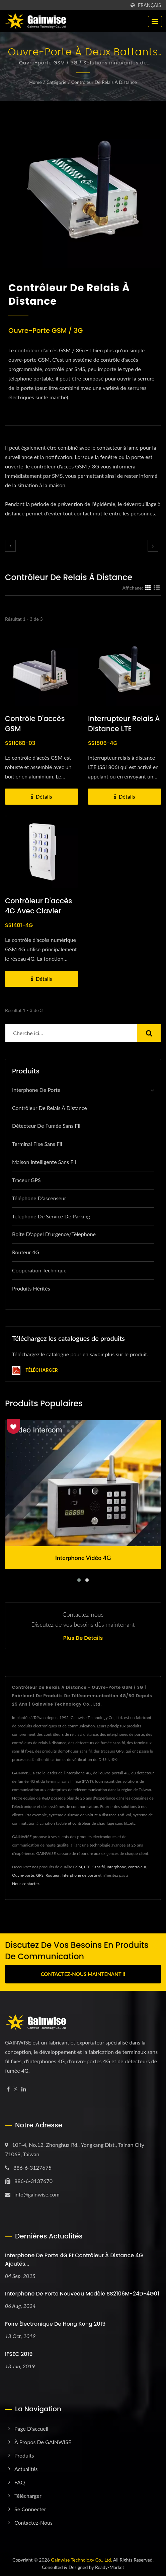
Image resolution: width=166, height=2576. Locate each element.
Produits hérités (31, 1288)
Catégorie (57, 82)
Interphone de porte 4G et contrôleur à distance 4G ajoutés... (74, 2260)
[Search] (71, 1033)
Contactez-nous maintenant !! (83, 1974)
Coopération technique (39, 1270)
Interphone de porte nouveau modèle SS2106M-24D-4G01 (82, 2293)
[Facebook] (8, 2089)
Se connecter (30, 2509)
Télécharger (35, 1370)
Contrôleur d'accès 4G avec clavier (38, 906)
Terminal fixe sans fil (37, 1144)
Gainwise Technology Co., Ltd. (81, 2560)
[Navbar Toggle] (155, 21)
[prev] (10, 546)
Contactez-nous (33, 2522)
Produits (24, 2455)
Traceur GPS (26, 1180)
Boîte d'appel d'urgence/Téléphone (54, 1234)
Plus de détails (83, 1638)
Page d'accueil (31, 2428)
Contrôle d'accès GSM (35, 724)
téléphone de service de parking (51, 1216)
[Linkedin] (23, 2089)
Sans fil (98, 1866)
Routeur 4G (25, 1252)
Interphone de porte (36, 1090)
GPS (40, 1875)
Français (149, 5)
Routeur (53, 1875)
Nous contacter (25, 1883)
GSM (77, 1866)
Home (35, 82)
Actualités (26, 2469)
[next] (153, 546)
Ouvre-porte (23, 1875)
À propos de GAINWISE (42, 2442)
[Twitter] (15, 2089)
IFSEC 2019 (18, 2354)
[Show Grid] (148, 587)
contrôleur (137, 1866)
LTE (87, 1866)
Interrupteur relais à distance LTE (124, 724)
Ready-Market (109, 2567)
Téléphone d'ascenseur (39, 1198)
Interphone (116, 1866)
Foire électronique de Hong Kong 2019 (55, 2324)
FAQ (19, 2482)
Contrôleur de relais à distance (104, 82)
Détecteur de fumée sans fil (46, 1125)
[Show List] (156, 587)
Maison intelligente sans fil (44, 1162)
